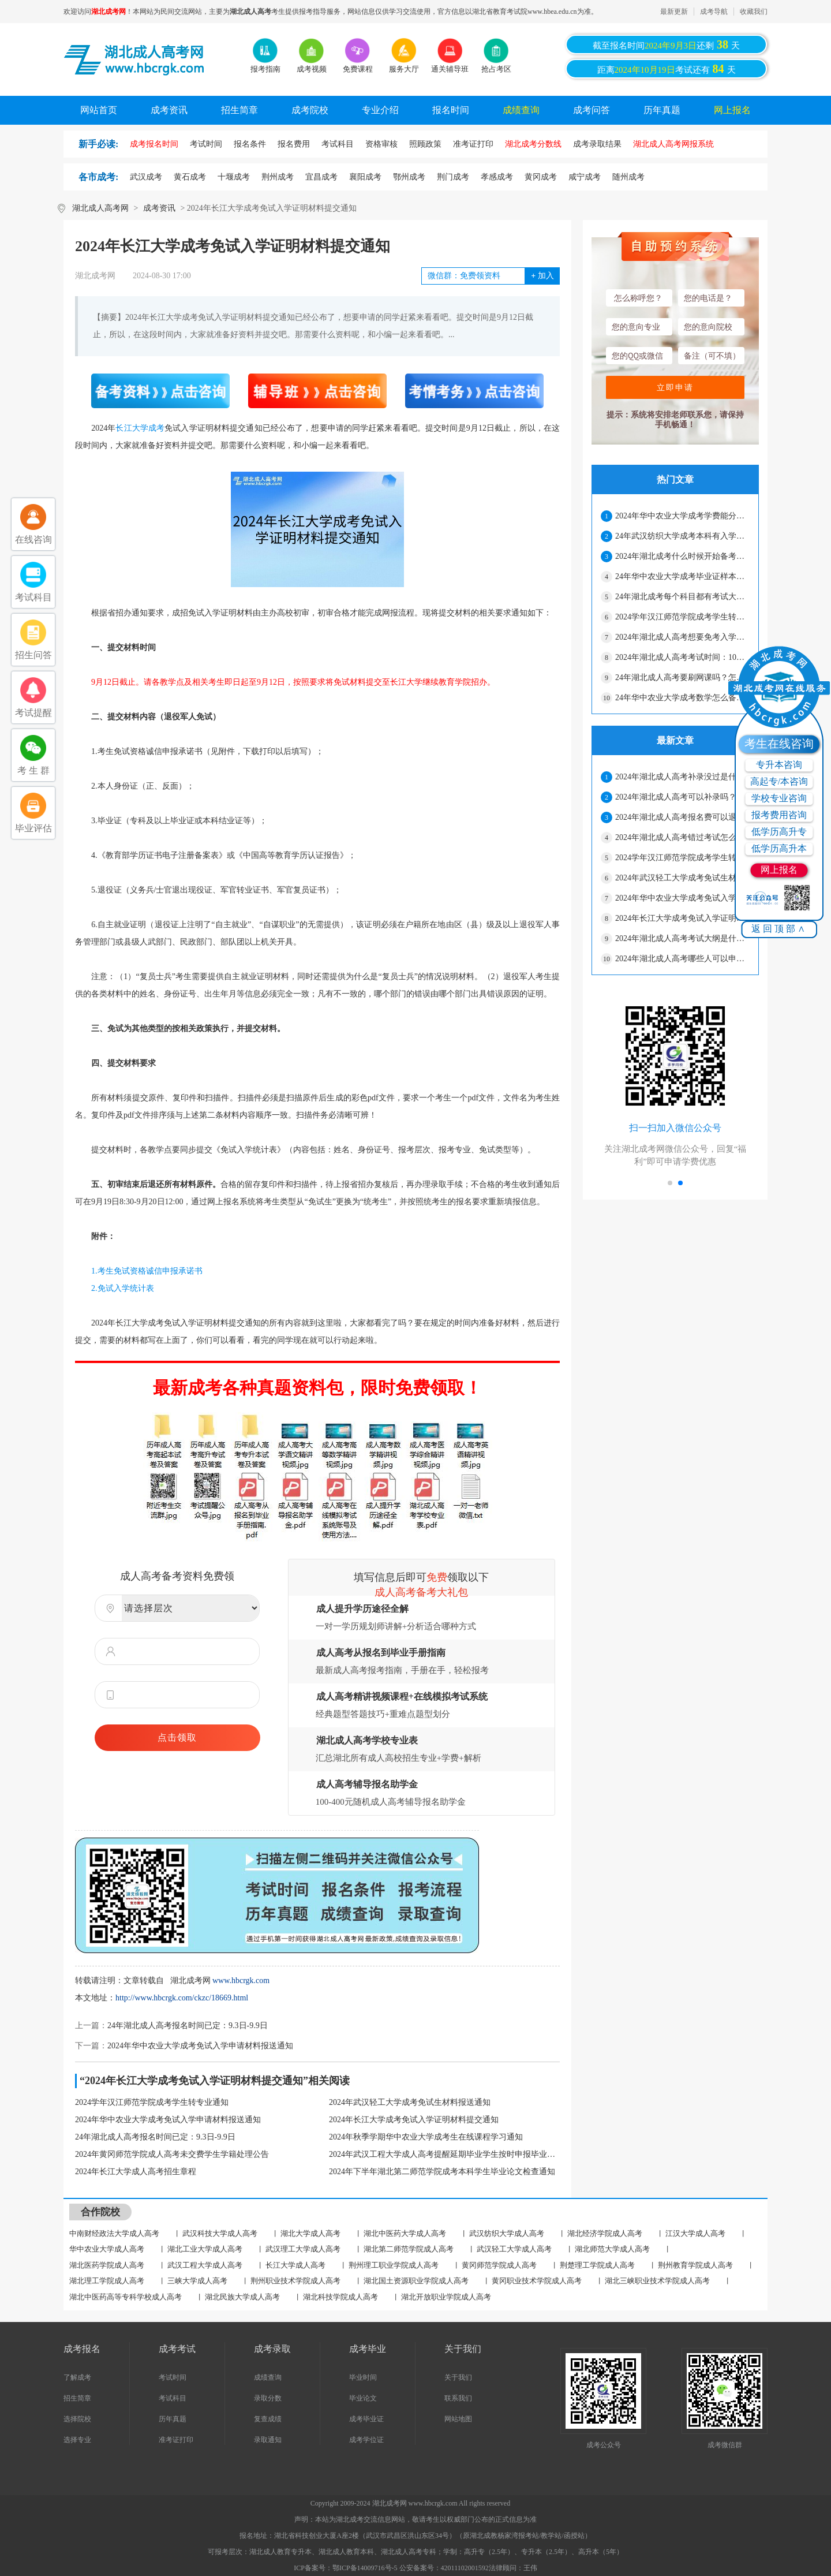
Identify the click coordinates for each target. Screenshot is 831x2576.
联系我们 (458, 2398)
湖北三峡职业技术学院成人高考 (657, 2280)
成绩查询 (521, 110)
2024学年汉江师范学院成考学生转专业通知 (152, 2102)
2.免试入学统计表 (114, 1288)
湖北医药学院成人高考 (106, 2265)
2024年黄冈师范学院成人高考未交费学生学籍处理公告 (172, 2154)
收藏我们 (754, 12)
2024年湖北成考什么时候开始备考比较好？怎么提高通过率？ (682, 556)
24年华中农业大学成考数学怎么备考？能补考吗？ (682, 697)
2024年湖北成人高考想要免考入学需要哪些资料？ (682, 637)
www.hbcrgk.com (240, 1980)
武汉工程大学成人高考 (204, 2265)
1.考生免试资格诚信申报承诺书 (139, 1271)
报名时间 (450, 110)
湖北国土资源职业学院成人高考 (416, 2280)
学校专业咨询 (779, 798)
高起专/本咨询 (779, 781)
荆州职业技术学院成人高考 (295, 2280)
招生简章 (239, 110)
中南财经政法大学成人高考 (114, 2233)
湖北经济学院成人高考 (604, 2233)
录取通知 (268, 2440)
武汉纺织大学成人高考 (506, 2233)
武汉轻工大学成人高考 (514, 2249)
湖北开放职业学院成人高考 (446, 2297)
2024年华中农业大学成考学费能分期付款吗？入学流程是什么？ (682, 516)
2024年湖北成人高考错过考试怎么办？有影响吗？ (682, 837)
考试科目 (172, 2398)
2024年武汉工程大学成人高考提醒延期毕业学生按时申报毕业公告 (444, 2154)
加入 (542, 275)
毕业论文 (363, 2398)
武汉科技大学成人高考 (219, 2233)
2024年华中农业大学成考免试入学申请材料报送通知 (200, 2045)
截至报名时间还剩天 (666, 44)
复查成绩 (268, 2419)
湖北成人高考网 (100, 208)
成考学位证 (366, 2440)
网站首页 (98, 110)
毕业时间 (363, 2377)
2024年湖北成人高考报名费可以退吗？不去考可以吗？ (682, 817)
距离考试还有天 (666, 68)
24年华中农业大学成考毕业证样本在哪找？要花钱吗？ (682, 576)
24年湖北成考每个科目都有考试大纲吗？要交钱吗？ (682, 596)
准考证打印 (176, 2440)
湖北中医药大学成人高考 (405, 2233)
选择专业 (77, 2440)
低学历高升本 (779, 848)
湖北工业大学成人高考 (204, 2249)
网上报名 (732, 110)
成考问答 (591, 110)
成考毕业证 (366, 2419)
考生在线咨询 (779, 743)
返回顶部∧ (779, 929)
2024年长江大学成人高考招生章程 (135, 2171)
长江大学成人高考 (295, 2265)
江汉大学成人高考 (695, 2233)
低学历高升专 (779, 832)
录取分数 (268, 2398)
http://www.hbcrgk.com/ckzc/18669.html (181, 1997)
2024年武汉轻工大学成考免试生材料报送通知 (410, 2102)
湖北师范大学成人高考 (612, 2249)
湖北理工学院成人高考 (106, 2280)
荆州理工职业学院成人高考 (394, 2265)
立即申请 (675, 387)
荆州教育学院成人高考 (695, 2265)
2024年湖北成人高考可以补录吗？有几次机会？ (682, 797)
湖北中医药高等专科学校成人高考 (125, 2297)
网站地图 (458, 2419)
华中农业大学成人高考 (106, 2249)
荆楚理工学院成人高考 (597, 2265)
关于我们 (458, 2377)
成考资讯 (169, 110)
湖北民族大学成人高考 (242, 2297)
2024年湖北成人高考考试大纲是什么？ (682, 938)
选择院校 (77, 2419)
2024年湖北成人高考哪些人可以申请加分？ (682, 958)
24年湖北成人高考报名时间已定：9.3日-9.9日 (187, 2025)
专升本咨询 (779, 765)
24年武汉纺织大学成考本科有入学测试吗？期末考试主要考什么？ (682, 536)
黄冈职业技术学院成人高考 (537, 2280)
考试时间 (172, 2377)
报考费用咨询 (779, 815)
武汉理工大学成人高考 (302, 2249)
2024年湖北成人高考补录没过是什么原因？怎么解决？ (682, 776)
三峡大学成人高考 (197, 2280)
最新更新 (674, 12)
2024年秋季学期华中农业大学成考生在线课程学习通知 (426, 2137)
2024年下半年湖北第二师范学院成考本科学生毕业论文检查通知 (442, 2171)
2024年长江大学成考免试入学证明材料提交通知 (414, 2119)
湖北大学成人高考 (310, 2233)
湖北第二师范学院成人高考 (409, 2249)
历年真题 (661, 110)
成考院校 (309, 110)
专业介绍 (380, 110)
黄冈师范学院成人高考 (499, 2265)
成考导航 (714, 12)
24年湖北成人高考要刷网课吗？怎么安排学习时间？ (682, 677)
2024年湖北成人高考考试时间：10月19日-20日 (682, 657)
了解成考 (77, 2377)
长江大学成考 (139, 428)
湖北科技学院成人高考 (340, 2297)
